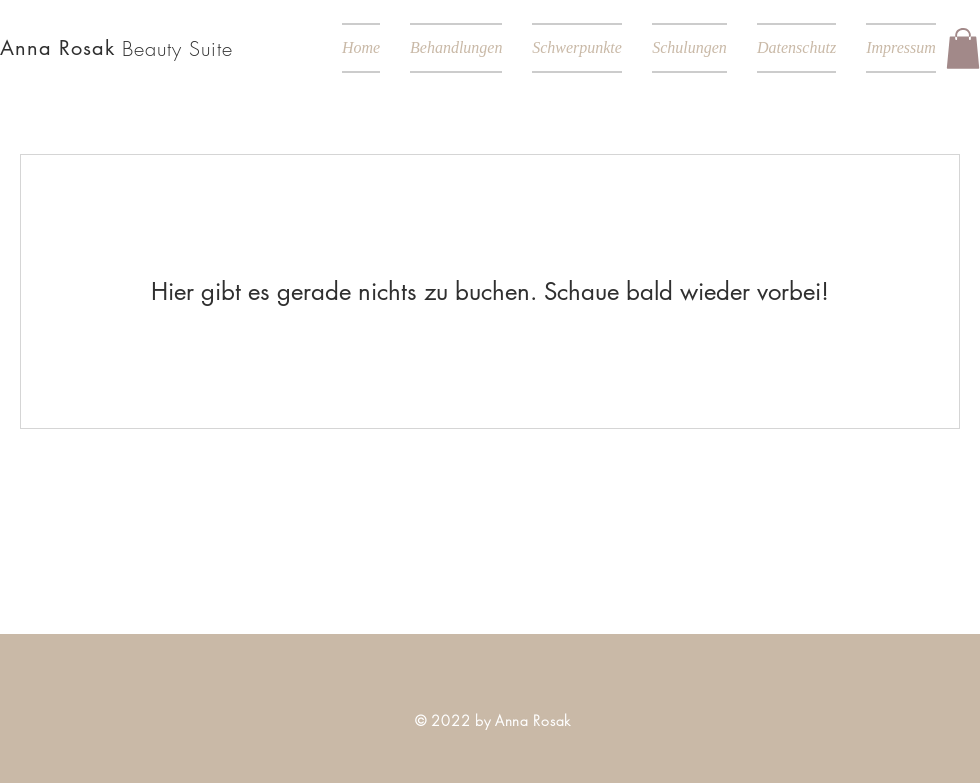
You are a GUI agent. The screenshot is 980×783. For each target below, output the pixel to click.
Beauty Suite (177, 48)
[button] (963, 48)
